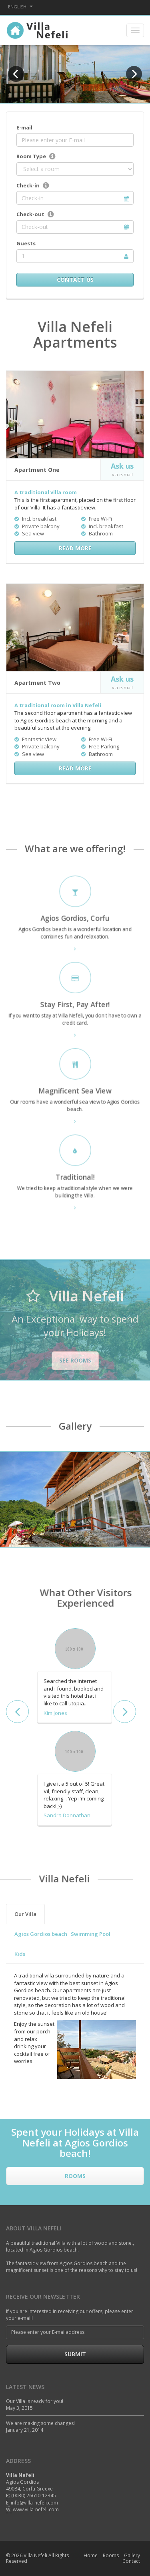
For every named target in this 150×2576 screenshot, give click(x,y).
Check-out (30, 214)
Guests (26, 243)
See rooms (75, 1360)
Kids (19, 1953)
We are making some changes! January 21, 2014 (40, 2426)
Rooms (75, 2176)
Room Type (31, 156)
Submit (75, 2354)
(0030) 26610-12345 (33, 2495)
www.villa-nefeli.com (36, 2509)
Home (91, 2555)
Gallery (132, 2555)
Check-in (28, 185)
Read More (75, 548)
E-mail (24, 127)
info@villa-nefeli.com (34, 2502)
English (20, 7)
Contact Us (75, 279)
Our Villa (25, 1914)
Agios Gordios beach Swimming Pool (62, 1933)
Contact (131, 2561)
